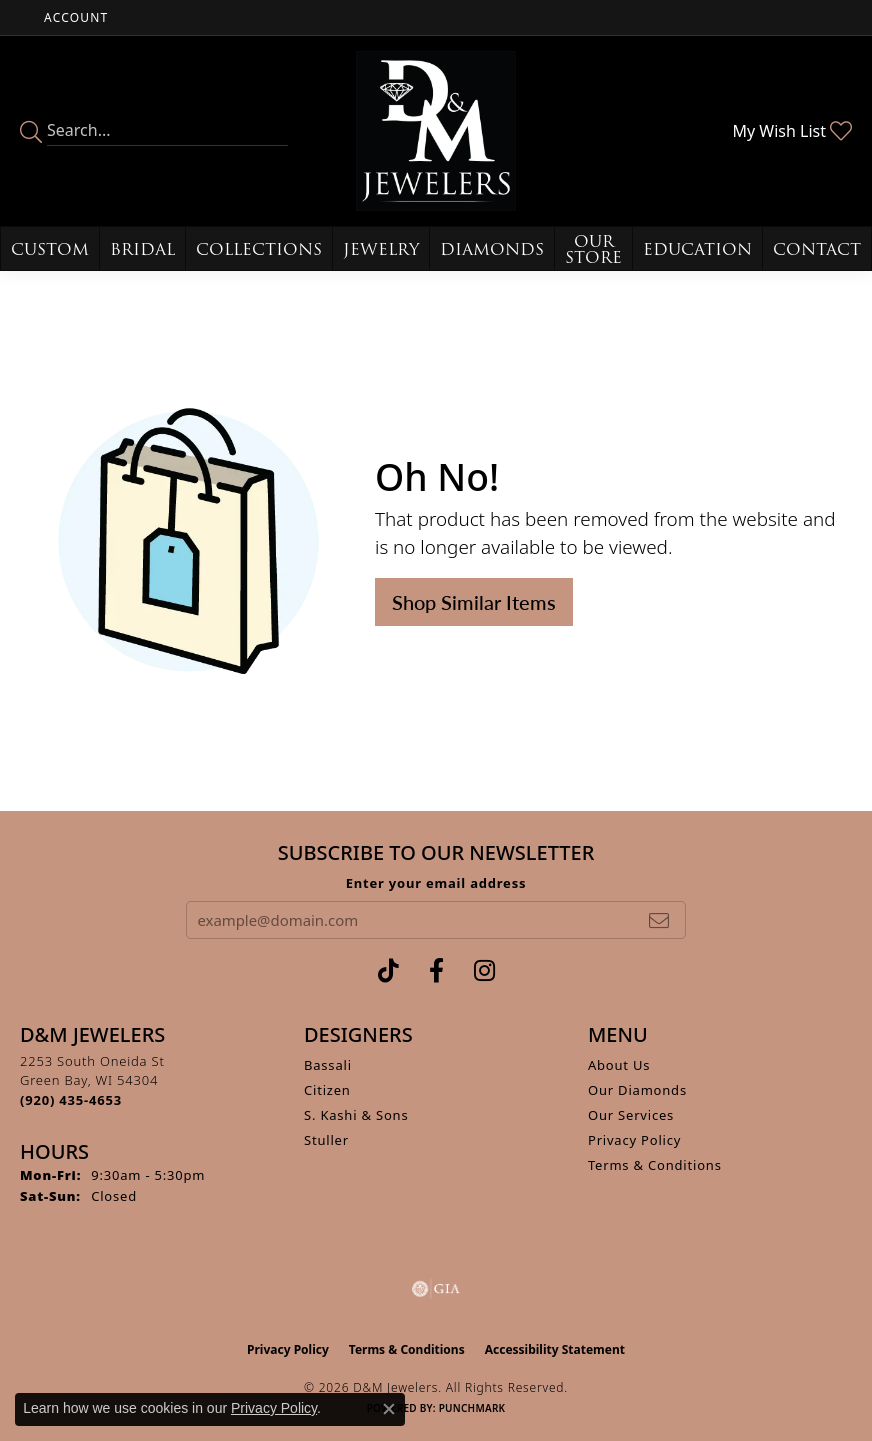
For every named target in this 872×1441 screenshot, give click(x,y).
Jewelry (381, 249)
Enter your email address (436, 883)
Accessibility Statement (555, 1349)
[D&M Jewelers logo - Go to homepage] (436, 131)
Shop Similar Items (474, 602)
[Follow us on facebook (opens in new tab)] (436, 971)
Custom (50, 249)
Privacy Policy (634, 1140)
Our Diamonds (637, 1090)
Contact (817, 249)
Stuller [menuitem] (326, 1140)
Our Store (593, 249)
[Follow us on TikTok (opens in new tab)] (388, 971)
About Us (619, 1065)
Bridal (142, 249)
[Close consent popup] (389, 1409)
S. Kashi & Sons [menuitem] (356, 1115)
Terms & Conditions (655, 1165)
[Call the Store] (71, 1100)
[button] (74, 17)
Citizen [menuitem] (327, 1090)
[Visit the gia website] (436, 1289)
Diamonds (492, 249)
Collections (259, 249)
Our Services (631, 1115)
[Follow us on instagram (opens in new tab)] (484, 971)
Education (697, 249)
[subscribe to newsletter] (659, 920)
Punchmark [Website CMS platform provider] (472, 1408)
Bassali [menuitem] (328, 1065)
